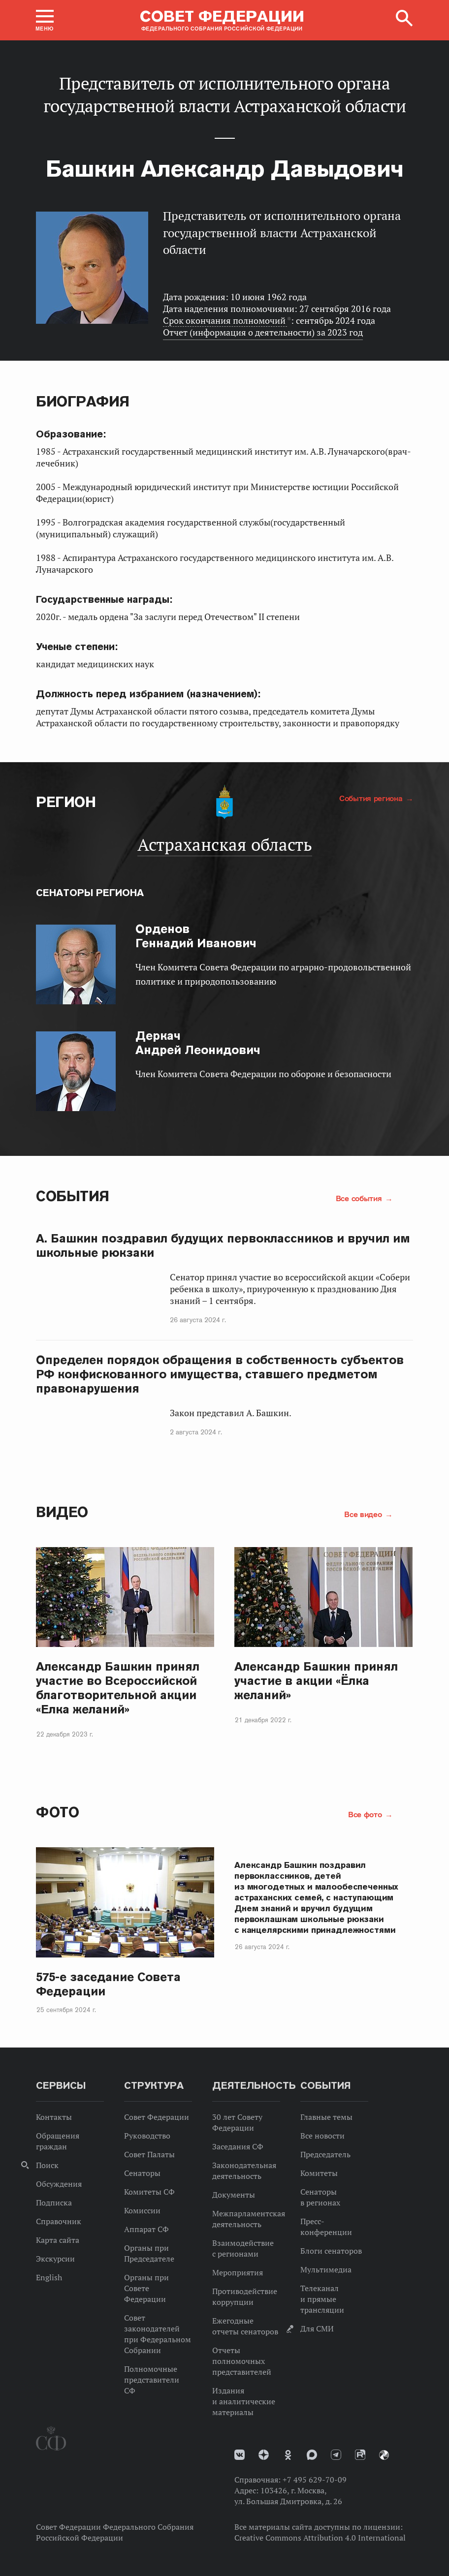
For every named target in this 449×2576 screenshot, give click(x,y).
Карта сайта (57, 2240)
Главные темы (326, 2117)
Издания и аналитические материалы (243, 2401)
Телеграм (336, 2455)
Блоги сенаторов (331, 2251)
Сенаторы (142, 2173)
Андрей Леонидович (197, 1042)
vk (239, 2455)
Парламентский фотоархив (384, 2455)
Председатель (325, 2154)
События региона (372, 798)
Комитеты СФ (149, 2192)
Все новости (322, 2136)
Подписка (54, 2202)
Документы (233, 2195)
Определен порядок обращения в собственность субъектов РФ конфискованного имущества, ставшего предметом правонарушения (220, 1374)
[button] (45, 20)
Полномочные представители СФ (151, 2379)
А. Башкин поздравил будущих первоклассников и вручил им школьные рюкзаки (223, 1245)
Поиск (47, 2165)
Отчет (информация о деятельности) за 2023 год (263, 332)
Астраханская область (224, 844)
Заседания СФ (237, 2146)
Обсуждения (59, 2184)
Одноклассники (288, 2455)
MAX (312, 2455)
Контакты (54, 2117)
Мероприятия (237, 2272)
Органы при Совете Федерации (146, 2288)
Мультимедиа (326, 2269)
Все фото (366, 1814)
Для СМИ (317, 2328)
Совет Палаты (149, 2154)
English (49, 2277)
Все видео (364, 1514)
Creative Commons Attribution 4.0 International (320, 2538)
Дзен (263, 2455)
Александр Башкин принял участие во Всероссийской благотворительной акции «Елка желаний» (117, 1688)
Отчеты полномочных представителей (241, 2361)
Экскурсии (55, 2259)
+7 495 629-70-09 (315, 2479)
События (72, 1196)
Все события (360, 1198)
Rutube (360, 2455)
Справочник (58, 2221)
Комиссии (142, 2210)
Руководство (147, 2136)
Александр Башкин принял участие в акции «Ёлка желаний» (316, 1681)
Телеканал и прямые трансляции (322, 2299)
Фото (57, 1812)
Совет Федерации (156, 2117)
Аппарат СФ (146, 2229)
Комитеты (319, 2173)
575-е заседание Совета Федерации (108, 1984)
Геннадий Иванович (196, 936)
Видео (62, 1512)
